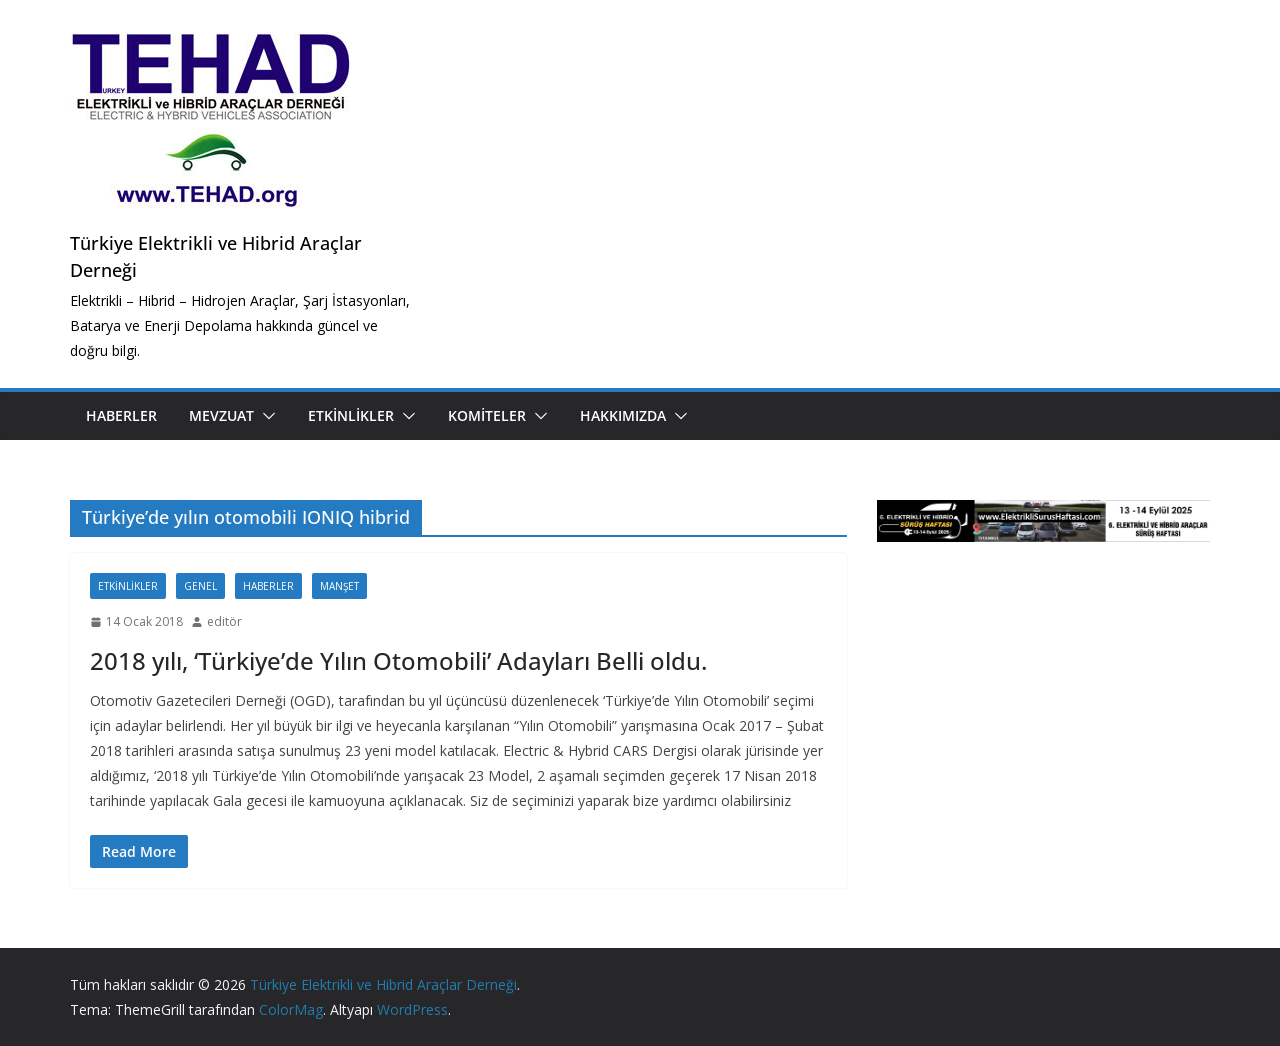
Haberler (121, 415)
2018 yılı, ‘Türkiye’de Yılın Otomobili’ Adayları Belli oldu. (398, 660)
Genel (200, 586)
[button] (265, 416)
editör (224, 621)
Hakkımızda (623, 415)
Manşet (339, 586)
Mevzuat (221, 415)
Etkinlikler (351, 415)
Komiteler (487, 415)
